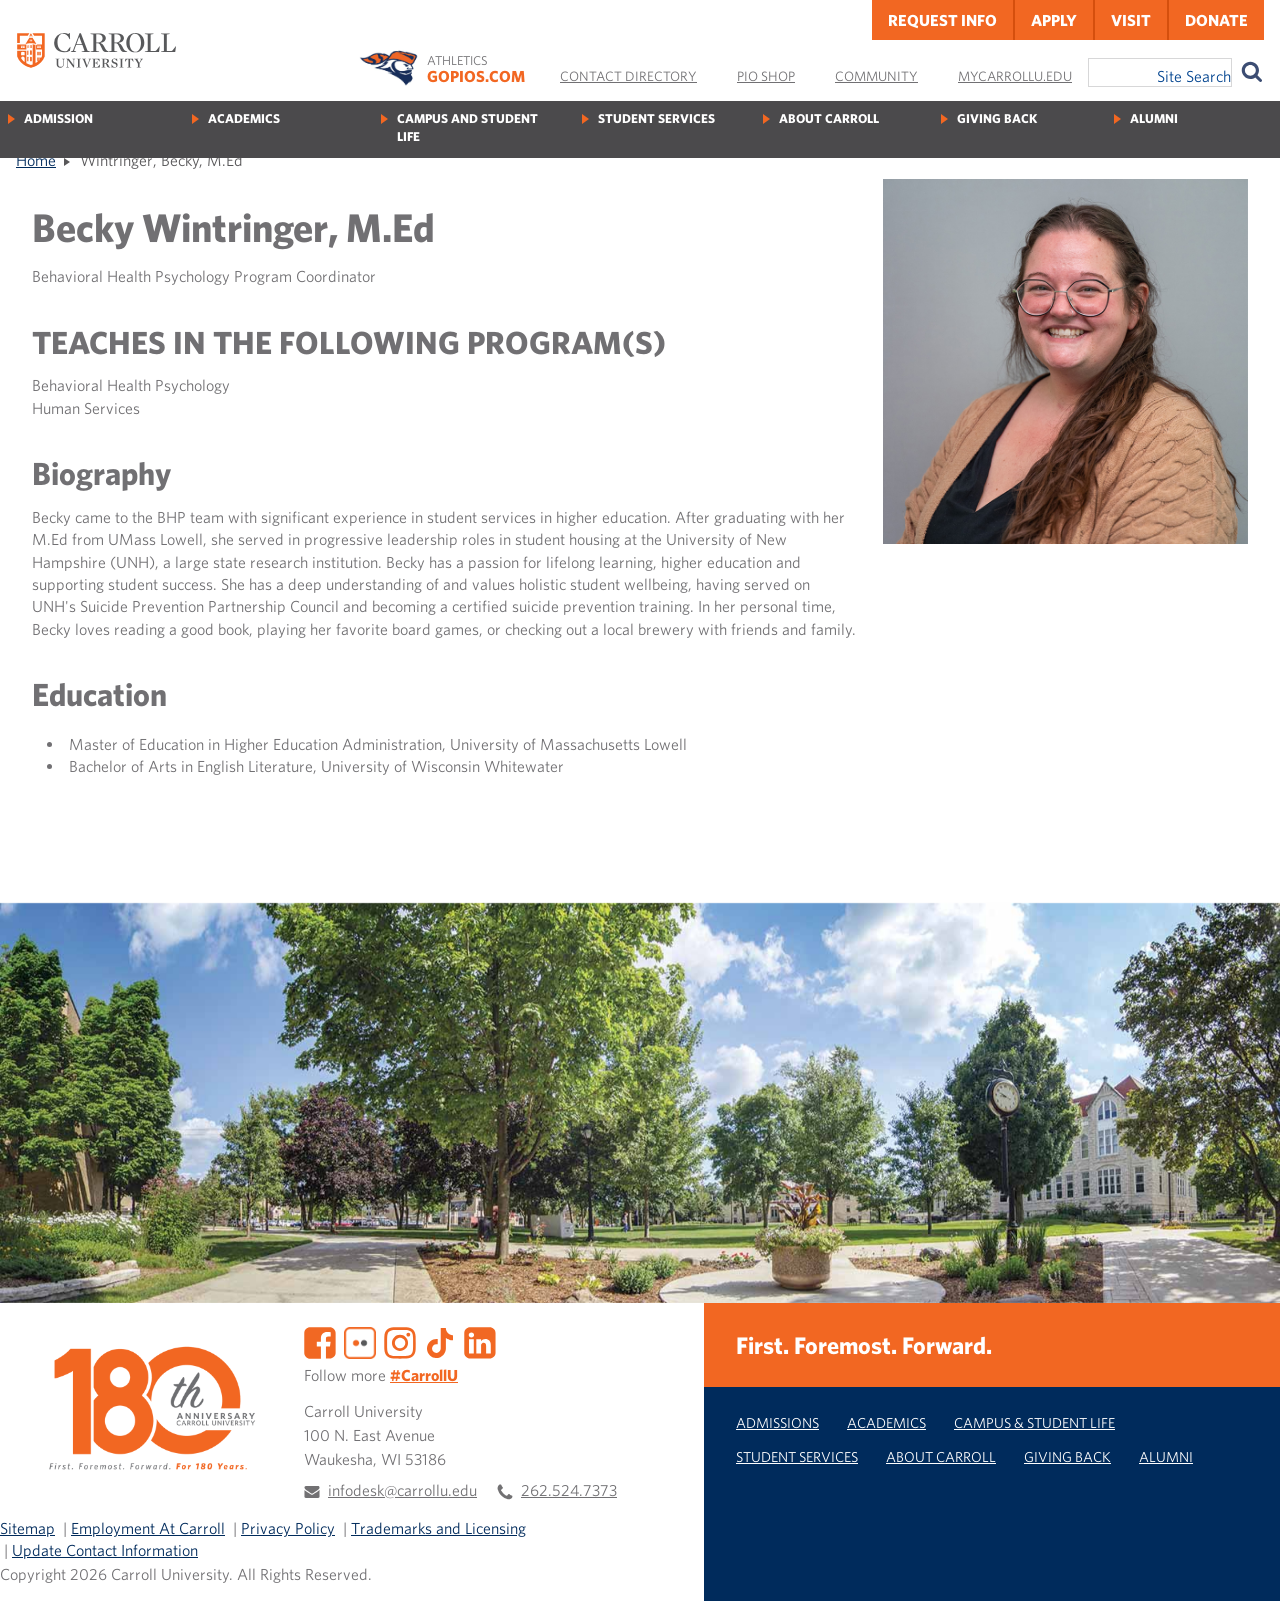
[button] (1243, 1564)
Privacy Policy (288, 1528)
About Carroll (829, 118)
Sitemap (27, 1528)
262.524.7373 (569, 1490)
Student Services (656, 118)
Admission (58, 118)
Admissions (777, 1422)
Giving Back (997, 118)
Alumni (1154, 118)
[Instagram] (400, 1340)
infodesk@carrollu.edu (402, 1490)
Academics (244, 118)
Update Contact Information (105, 1550)
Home (36, 160)
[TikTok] (440, 1340)
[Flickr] (360, 1340)
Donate (1216, 20)
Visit (1131, 20)
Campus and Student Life (467, 127)
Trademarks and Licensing (438, 1528)
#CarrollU (424, 1375)
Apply (1054, 20)
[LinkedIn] (480, 1340)
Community (876, 76)
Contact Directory (628, 76)
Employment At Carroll (148, 1528)
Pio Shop (766, 76)
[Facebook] (320, 1340)
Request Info (942, 20)
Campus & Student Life (1034, 1422)
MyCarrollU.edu (1015, 76)
